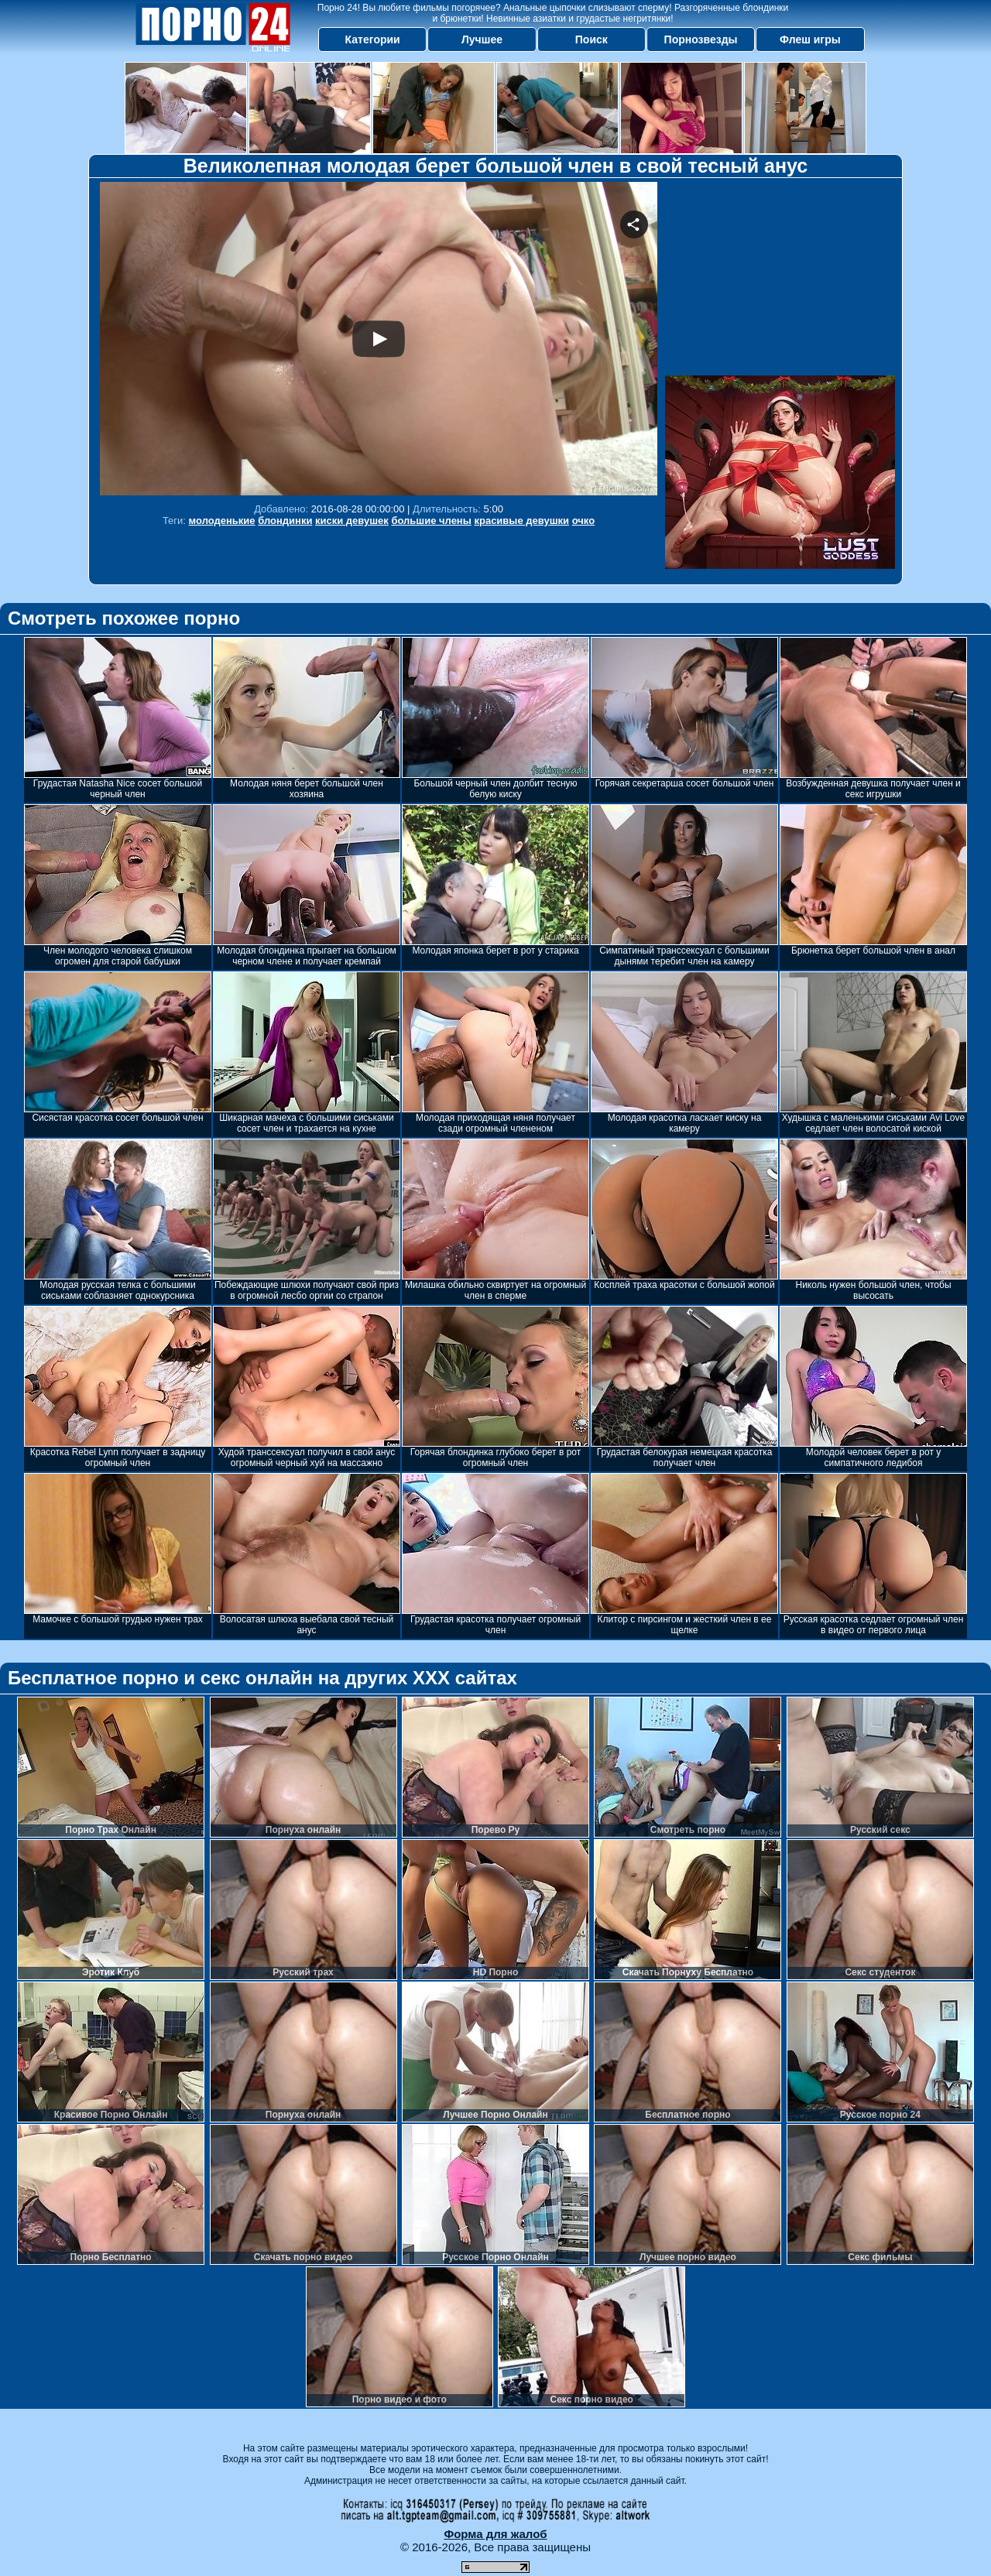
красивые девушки (521, 520)
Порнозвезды (701, 39)
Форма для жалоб (495, 2533)
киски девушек (352, 520)
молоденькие (222, 520)
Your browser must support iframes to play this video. (378, 338)
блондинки (285, 520)
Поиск (591, 39)
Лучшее (481, 39)
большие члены (431, 520)
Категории (372, 39)
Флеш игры (810, 39)
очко (583, 520)
